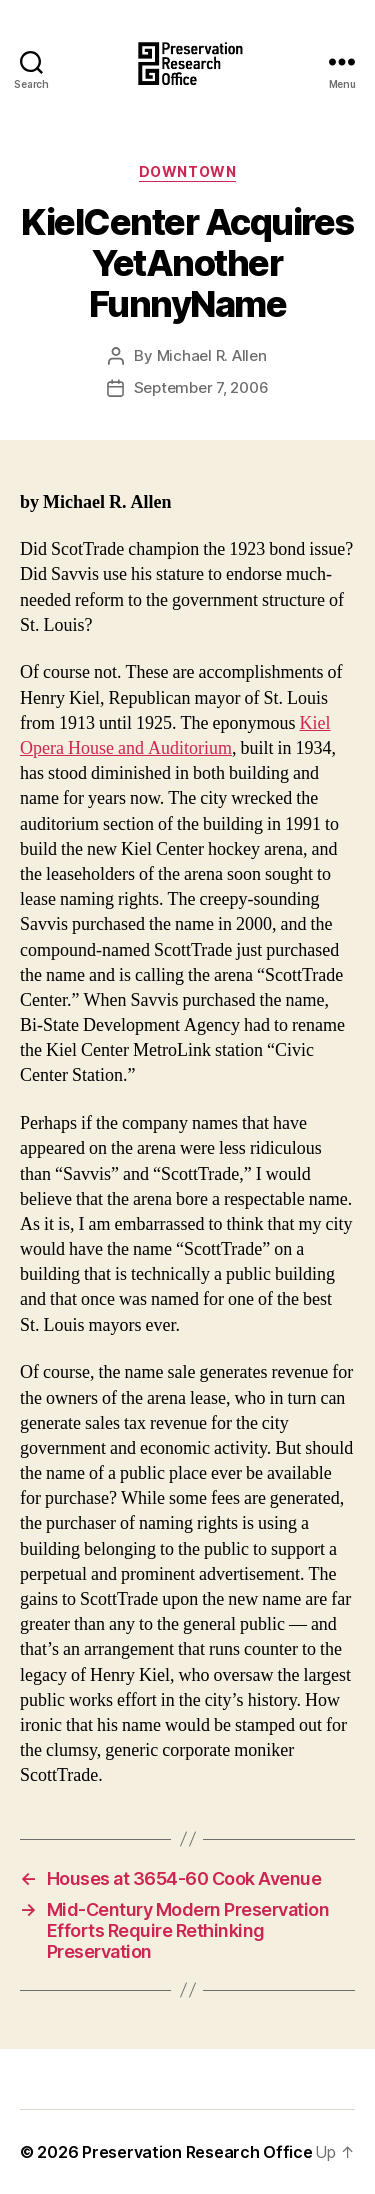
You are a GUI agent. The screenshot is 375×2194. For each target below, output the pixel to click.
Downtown (187, 171)
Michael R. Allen (212, 355)
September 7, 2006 (201, 387)
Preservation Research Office (197, 2152)
